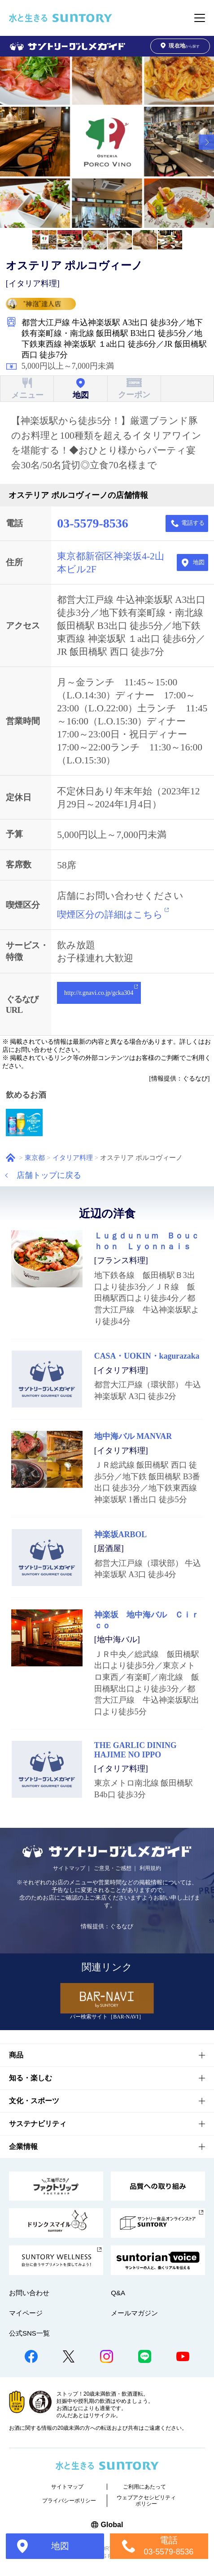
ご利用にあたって (144, 2487)
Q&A (118, 2293)
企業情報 (23, 2146)
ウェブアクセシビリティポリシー (146, 2500)
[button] (206, 142)
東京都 (35, 1157)
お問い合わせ (29, 2293)
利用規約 (150, 1868)
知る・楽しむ (30, 2078)
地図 (199, 562)
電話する (193, 523)
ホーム (11, 1157)
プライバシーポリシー (69, 2501)
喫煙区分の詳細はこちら (110, 914)
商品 (16, 2055)
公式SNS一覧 (29, 2333)
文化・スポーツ (34, 2101)
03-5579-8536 (92, 523)
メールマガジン (134, 2313)
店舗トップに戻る (49, 1175)
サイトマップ (69, 1868)
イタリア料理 (72, 1157)
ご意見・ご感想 (112, 1868)
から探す (180, 46)
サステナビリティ (37, 2123)
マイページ (26, 2313)
